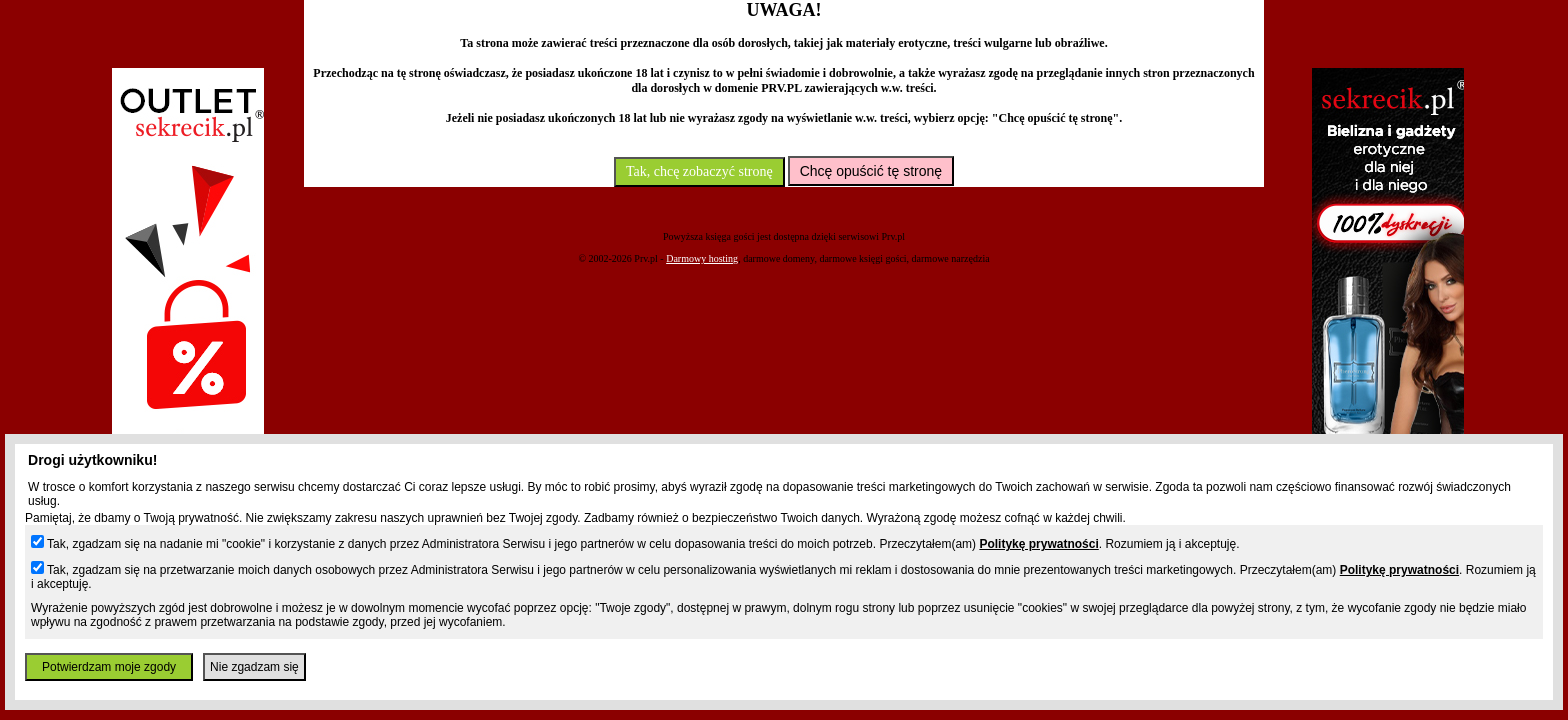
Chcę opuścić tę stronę (871, 171)
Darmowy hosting (702, 258)
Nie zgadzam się (254, 667)
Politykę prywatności (1038, 544)
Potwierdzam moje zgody (109, 667)
